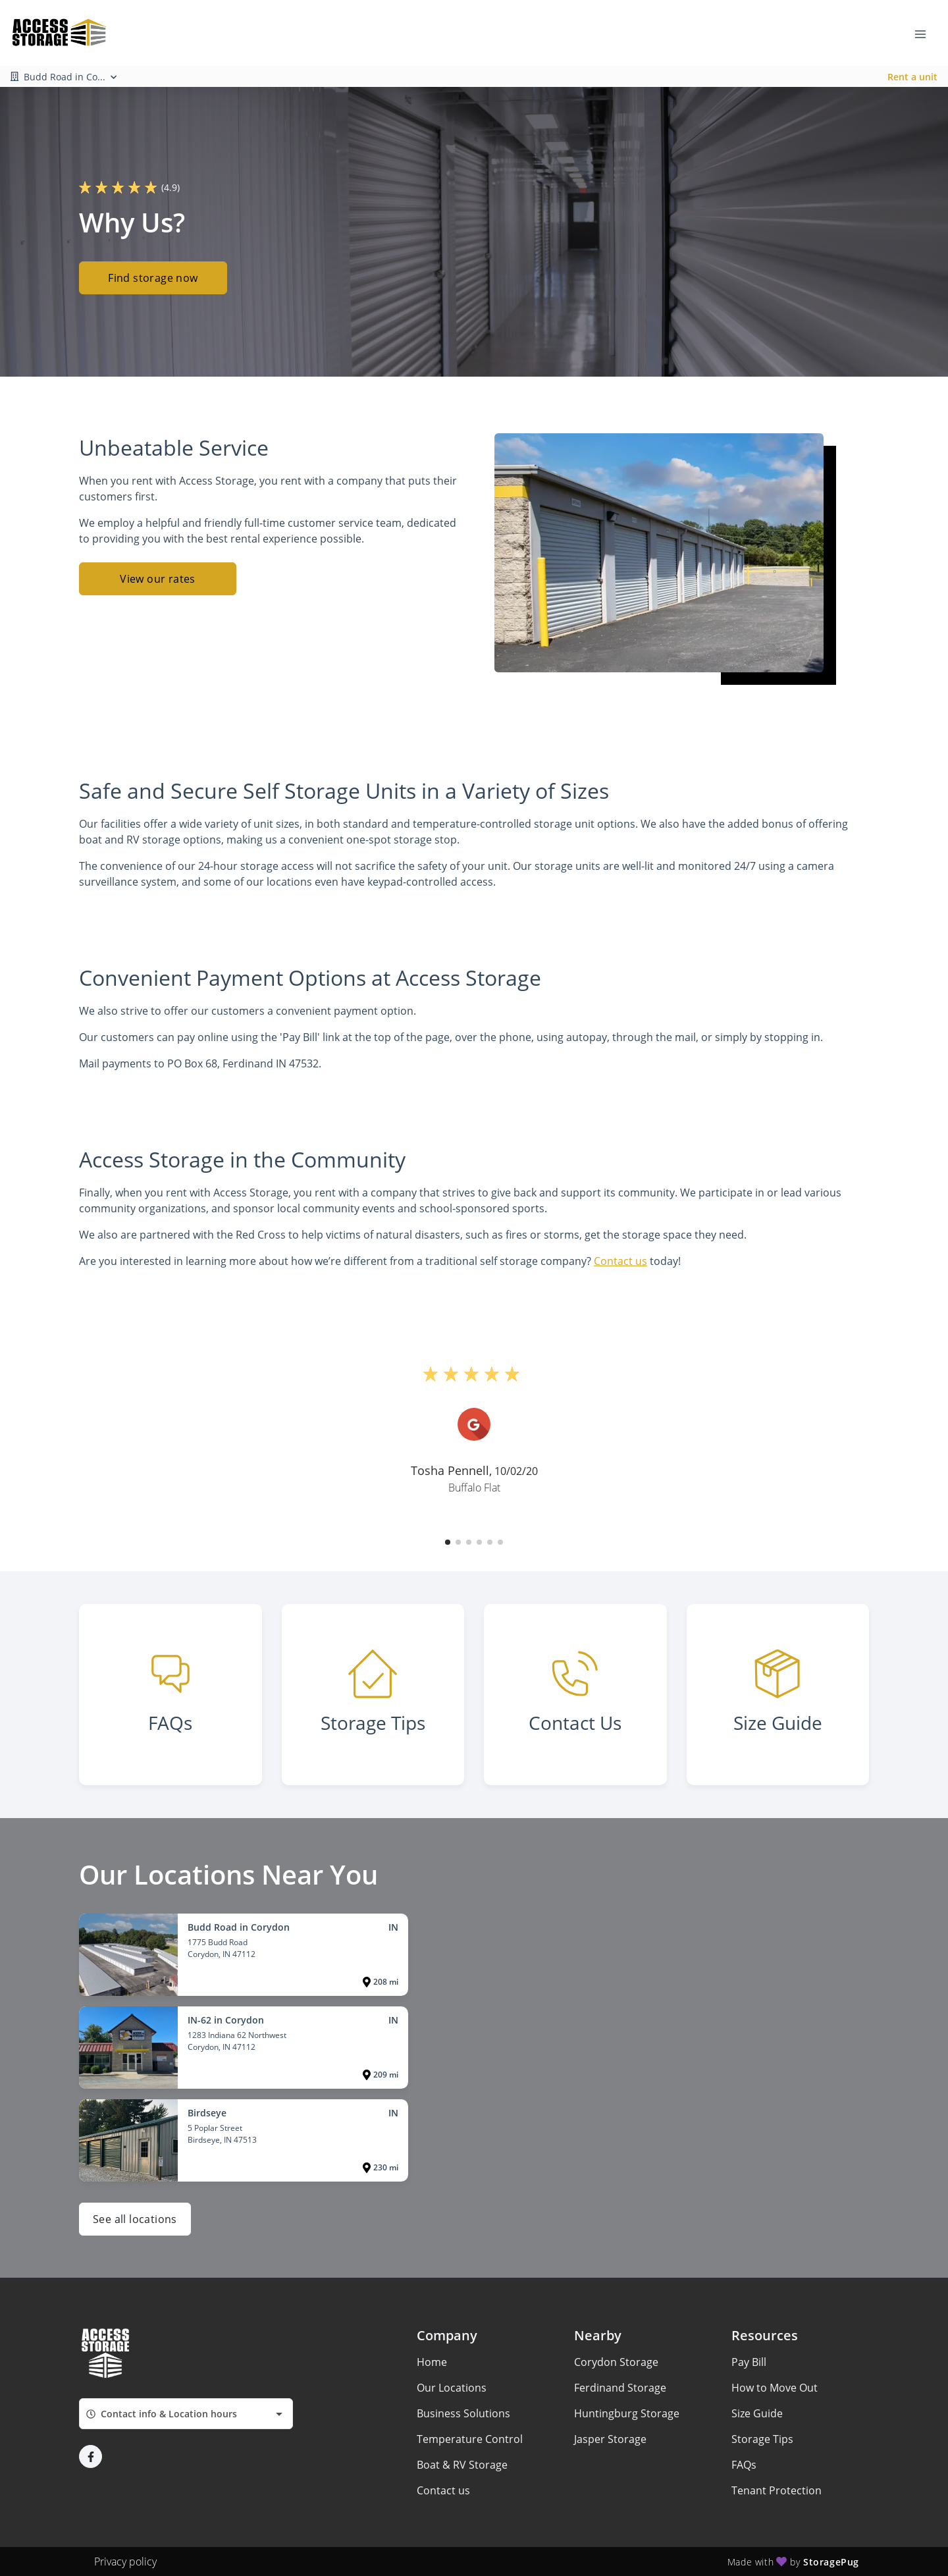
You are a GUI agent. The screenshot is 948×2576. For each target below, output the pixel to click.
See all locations (135, 2219)
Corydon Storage (616, 2362)
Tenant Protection (776, 2490)
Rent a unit (912, 76)
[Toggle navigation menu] (925, 33)
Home (432, 2362)
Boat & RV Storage (462, 2464)
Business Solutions (463, 2413)
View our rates (158, 579)
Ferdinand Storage (620, 2387)
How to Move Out (774, 2387)
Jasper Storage (610, 2439)
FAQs (743, 2464)
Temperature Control (470, 2439)
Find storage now (153, 278)
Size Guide (757, 2413)
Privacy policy (125, 2561)
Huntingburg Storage (626, 2413)
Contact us (620, 1261)
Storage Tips (762, 2439)
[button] (447, 1542)
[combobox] (186, 2413)
